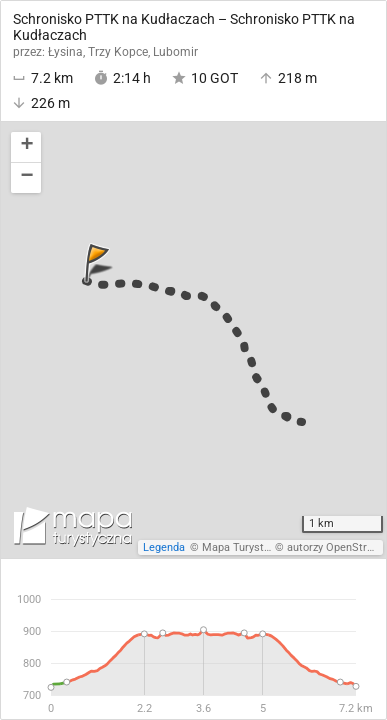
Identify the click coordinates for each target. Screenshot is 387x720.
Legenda (164, 547)
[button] (26, 147)
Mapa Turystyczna (247, 547)
